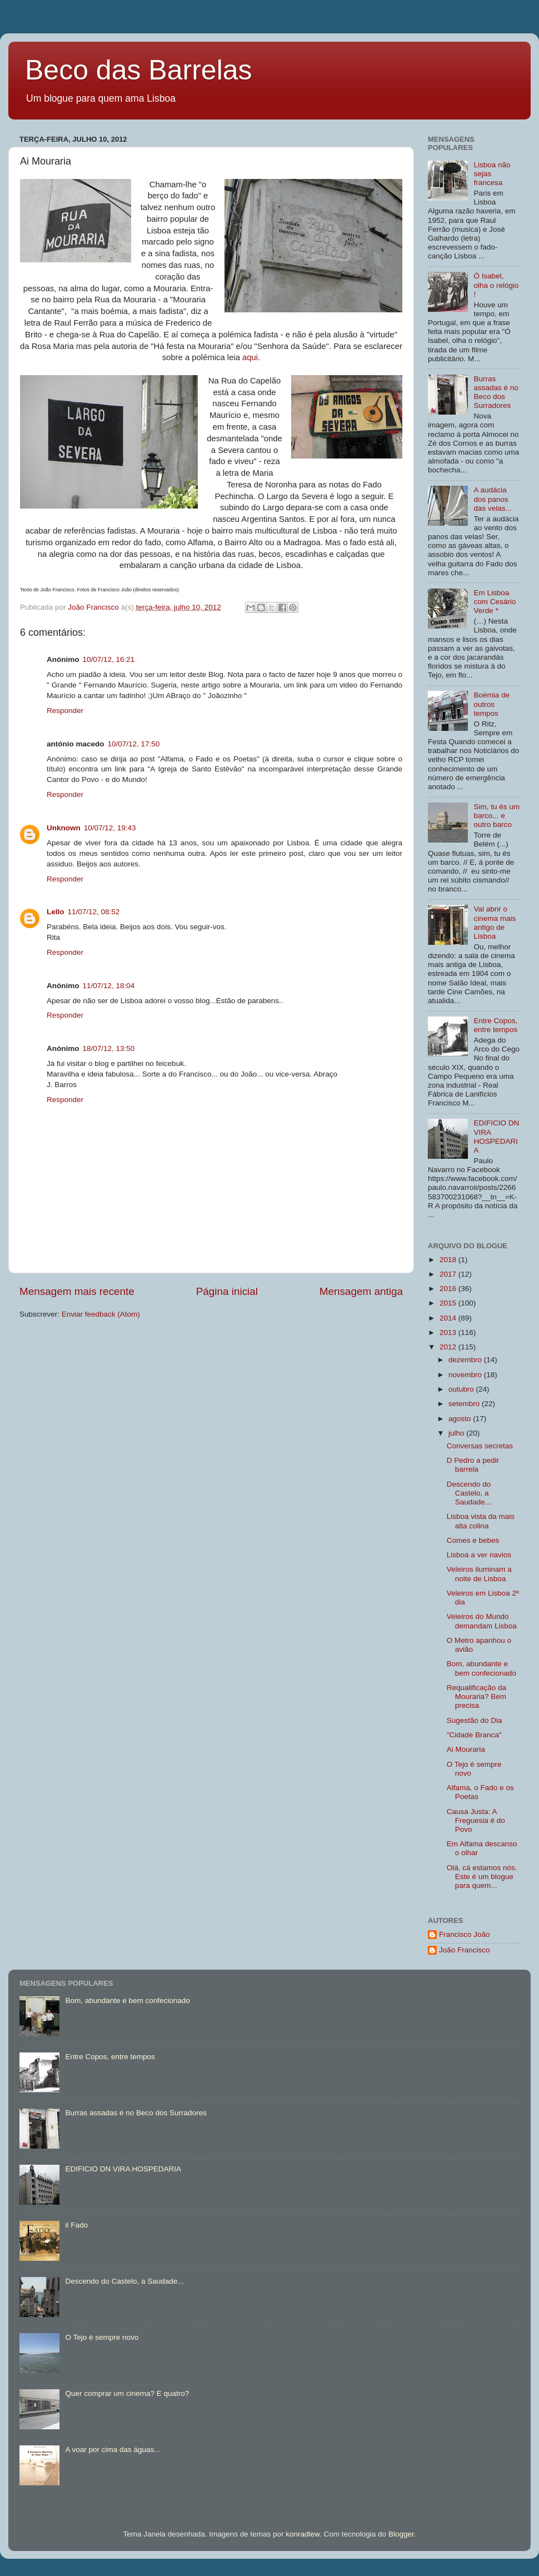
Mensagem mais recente (76, 1291)
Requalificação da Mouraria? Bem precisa (476, 1696)
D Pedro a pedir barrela (473, 1464)
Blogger (401, 2534)
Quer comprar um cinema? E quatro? (127, 2393)
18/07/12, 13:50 (109, 1048)
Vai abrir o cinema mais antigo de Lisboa (494, 922)
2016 (449, 1288)
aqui (249, 357)
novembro (466, 1375)
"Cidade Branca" (474, 1735)
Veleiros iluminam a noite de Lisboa (479, 1573)
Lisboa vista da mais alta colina (481, 1520)
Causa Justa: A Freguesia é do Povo (476, 1820)
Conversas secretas (480, 1446)
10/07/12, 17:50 (134, 744)
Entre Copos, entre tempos (495, 1025)
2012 (449, 1347)
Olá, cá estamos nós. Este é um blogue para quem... (482, 1877)
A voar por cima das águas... (112, 2449)
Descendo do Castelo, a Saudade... (469, 1493)
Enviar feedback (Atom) (101, 1314)
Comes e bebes (473, 1540)
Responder (65, 710)
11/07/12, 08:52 (94, 912)
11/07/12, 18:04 (109, 985)
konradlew (303, 2534)
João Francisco (464, 1950)
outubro (462, 1389)
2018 (449, 1259)
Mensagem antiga (361, 1291)
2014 (449, 1318)
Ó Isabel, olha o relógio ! (495, 285)
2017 (449, 1274)
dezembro (466, 1360)
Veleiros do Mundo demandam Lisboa (482, 1621)
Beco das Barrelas (138, 70)
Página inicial (227, 1291)
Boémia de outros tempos (491, 704)
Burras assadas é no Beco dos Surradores (495, 392)
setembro (465, 1403)
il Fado (76, 2225)
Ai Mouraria (466, 1749)
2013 (449, 1332)
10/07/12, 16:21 (109, 659)
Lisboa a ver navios (479, 1555)
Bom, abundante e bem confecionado (481, 1668)
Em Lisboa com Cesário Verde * (494, 602)
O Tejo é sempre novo (101, 2337)
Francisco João (464, 1934)
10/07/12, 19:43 (110, 828)
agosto (460, 1418)
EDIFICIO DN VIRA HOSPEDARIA (496, 1136)
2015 (449, 1303)
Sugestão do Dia (474, 1720)
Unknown (64, 828)
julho (457, 1433)
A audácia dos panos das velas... (492, 499)
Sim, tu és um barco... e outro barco (496, 816)
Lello (55, 912)
